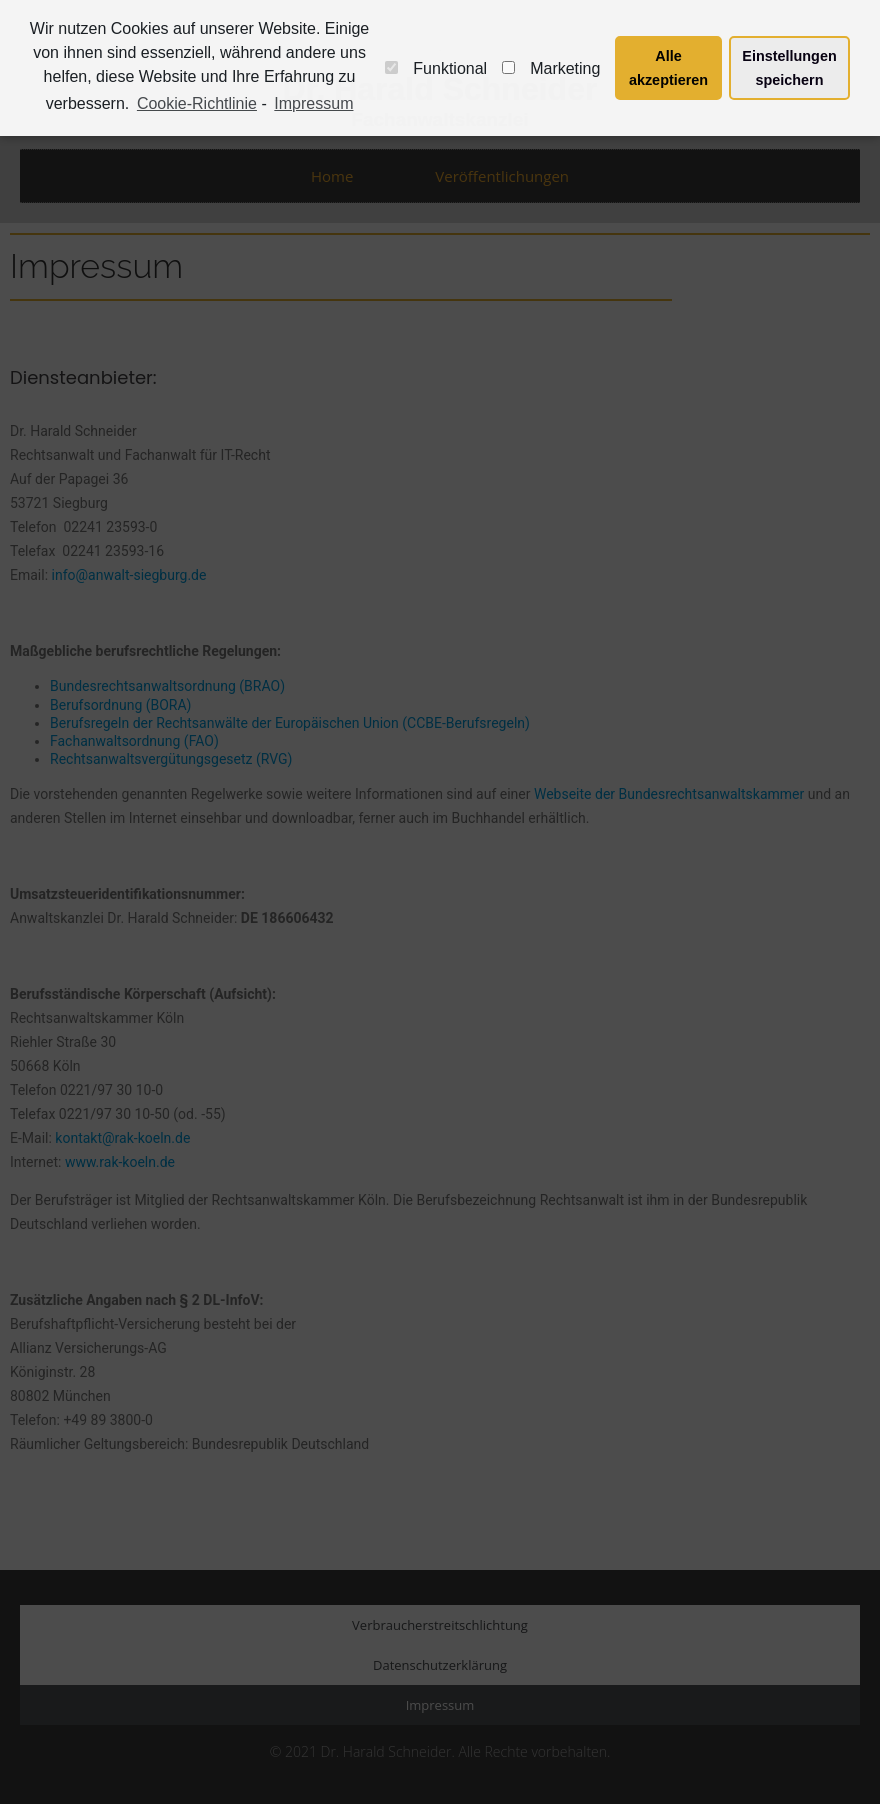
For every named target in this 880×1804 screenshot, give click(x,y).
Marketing (551, 68)
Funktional (436, 68)
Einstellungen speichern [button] (789, 68)
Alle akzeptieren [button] (668, 68)
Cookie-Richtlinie (197, 103)
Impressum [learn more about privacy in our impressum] (313, 103)
